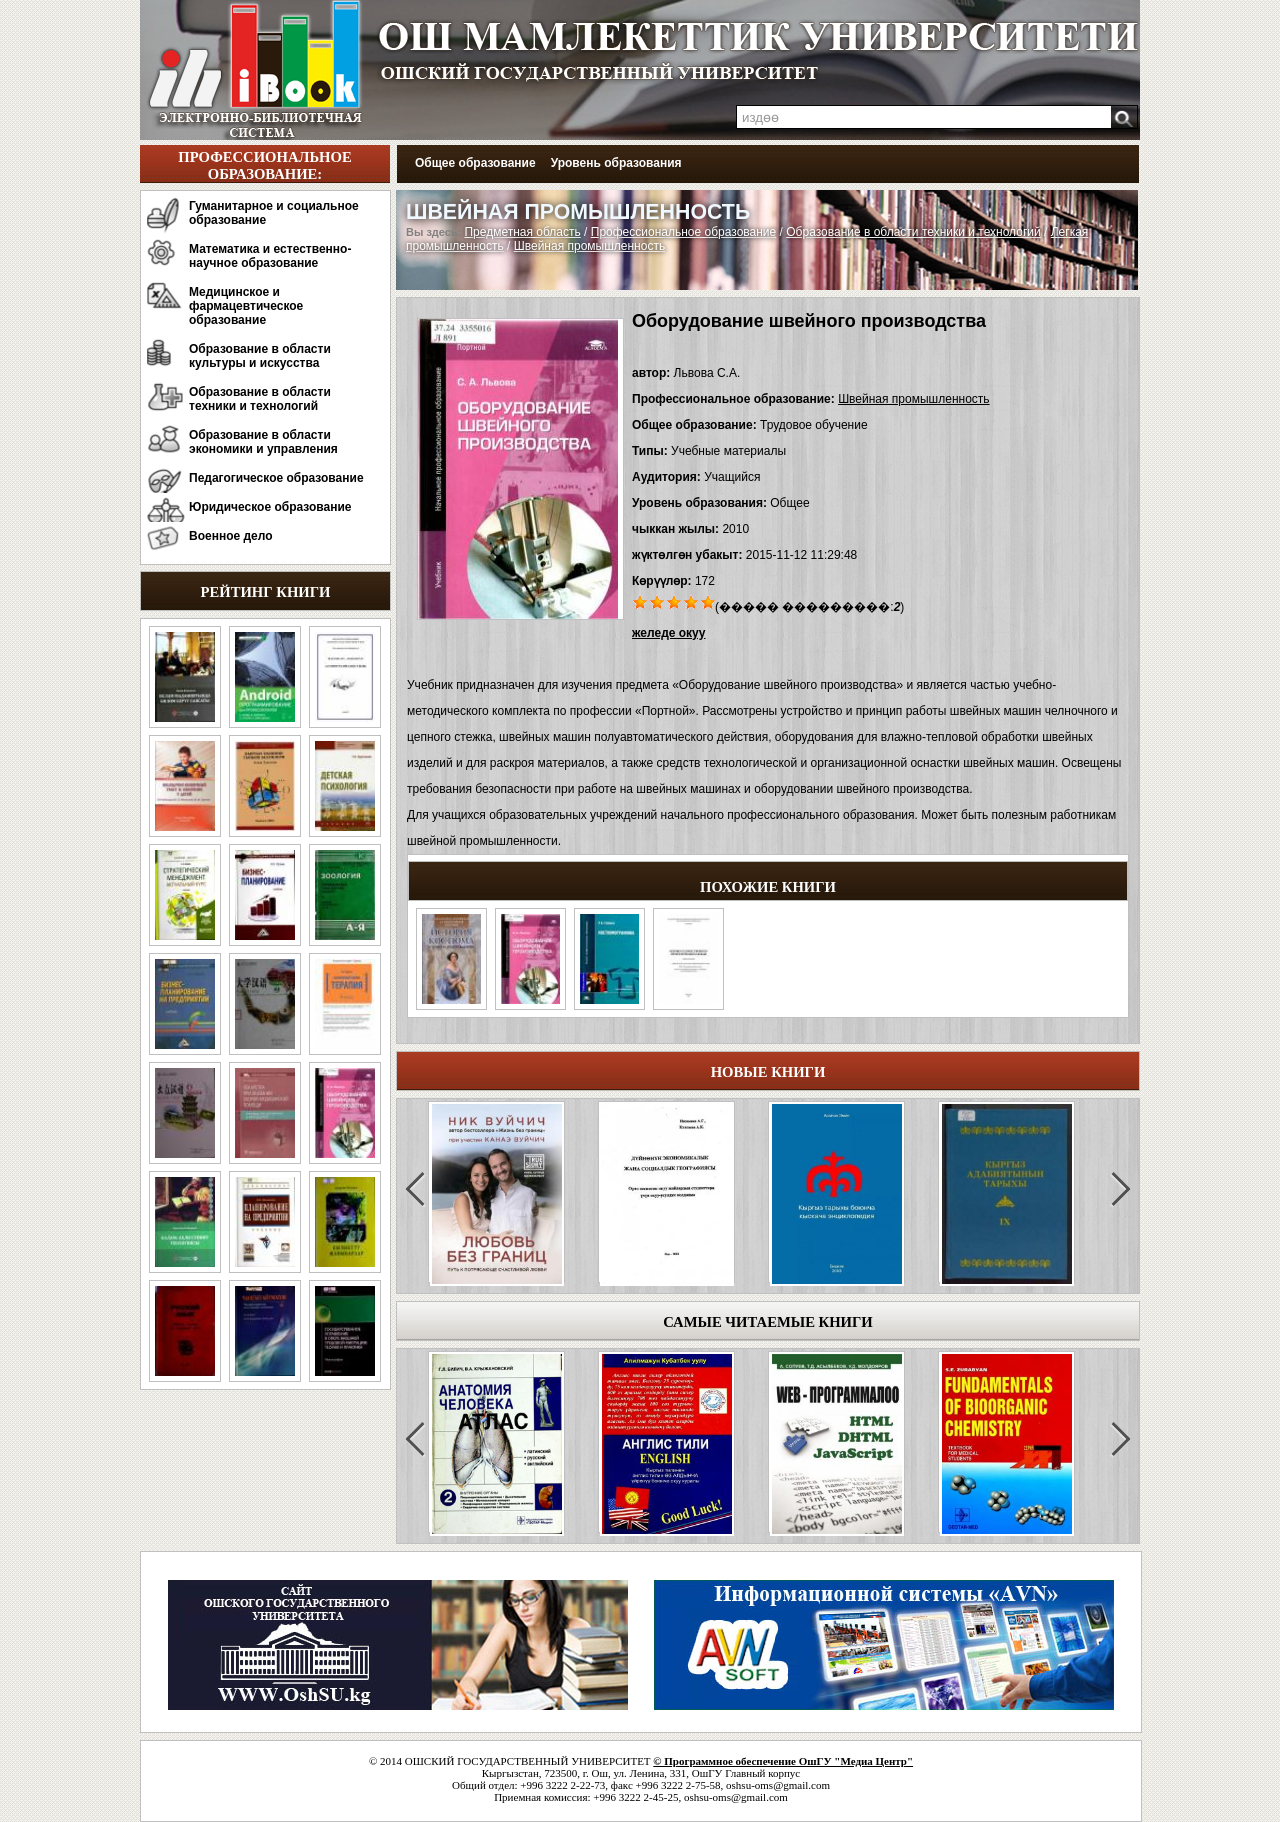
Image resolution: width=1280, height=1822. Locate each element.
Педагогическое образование (276, 478)
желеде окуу (668, 633)
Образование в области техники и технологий (260, 399)
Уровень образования (616, 163)
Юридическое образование (270, 507)
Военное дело (231, 536)
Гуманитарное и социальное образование (274, 213)
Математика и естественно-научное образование (270, 256)
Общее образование (475, 163)
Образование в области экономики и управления (263, 442)
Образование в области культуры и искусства (260, 356)
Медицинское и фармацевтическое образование (246, 306)
